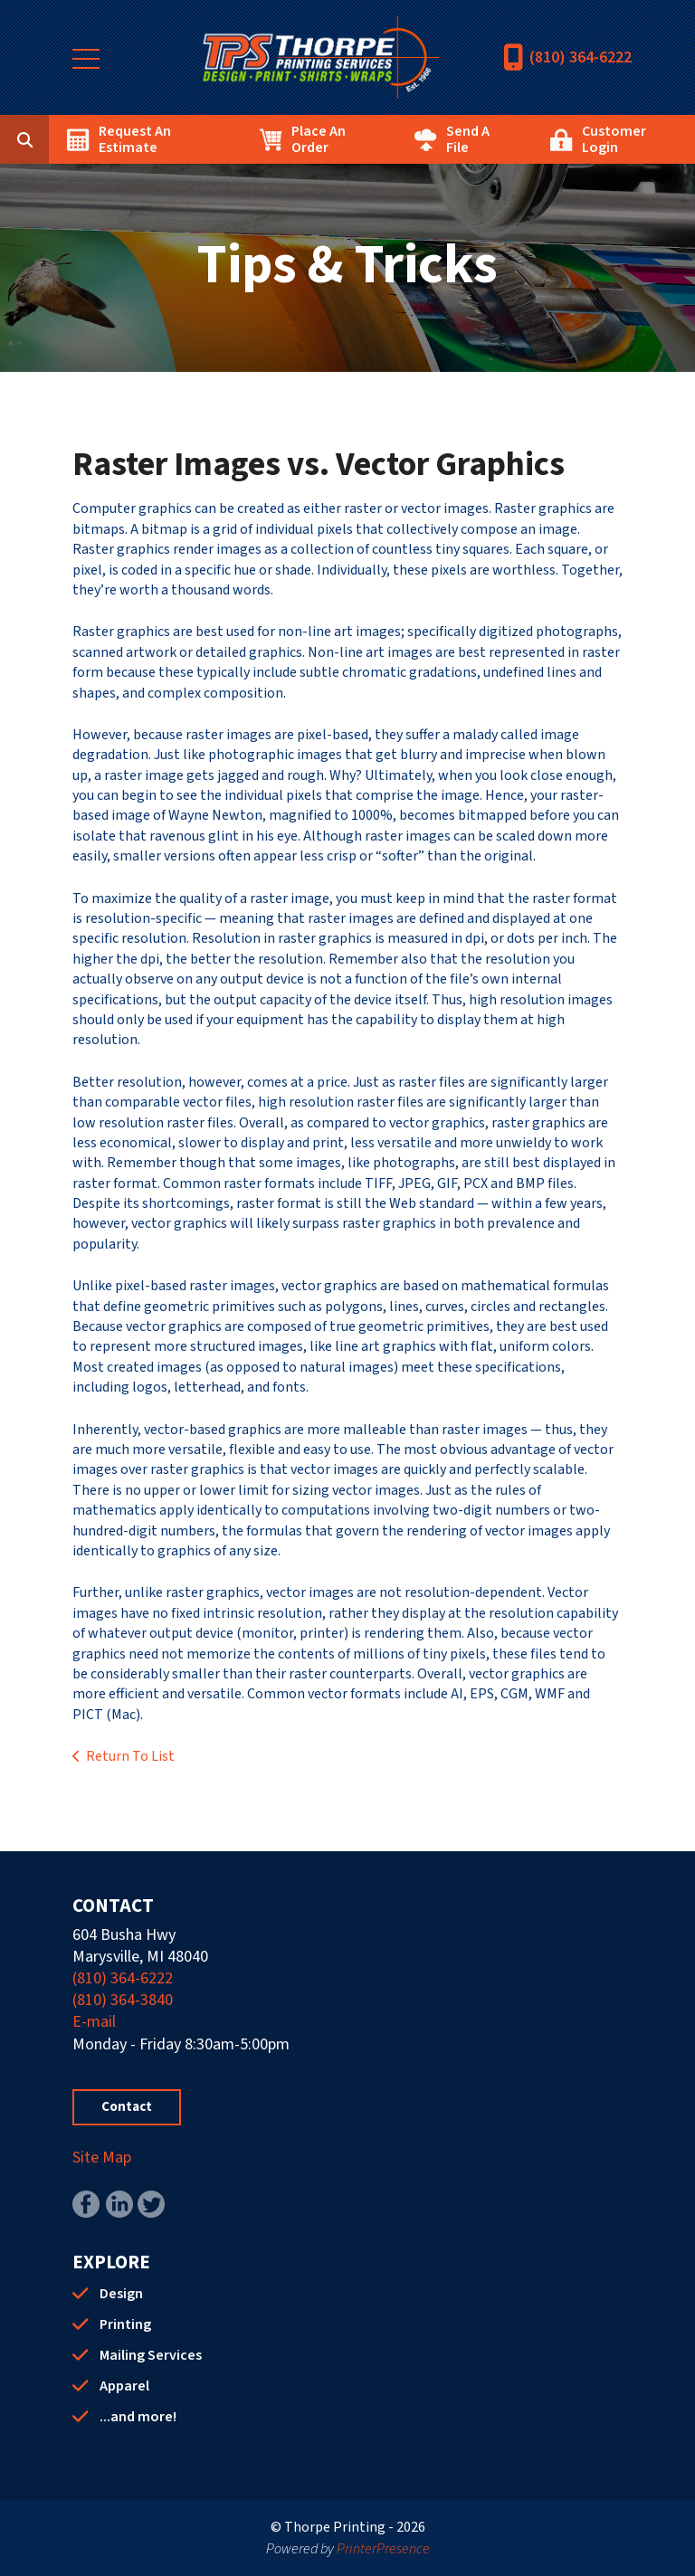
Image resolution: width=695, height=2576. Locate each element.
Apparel (124, 2386)
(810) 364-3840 (122, 2000)
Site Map (101, 2157)
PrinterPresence (383, 2549)
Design (121, 2294)
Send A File (468, 139)
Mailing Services (151, 2355)
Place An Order (318, 139)
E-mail (94, 2021)
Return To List (130, 1756)
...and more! (138, 2417)
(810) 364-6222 (580, 57)
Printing (125, 2324)
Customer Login (614, 139)
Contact (126, 2106)
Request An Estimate (135, 139)
